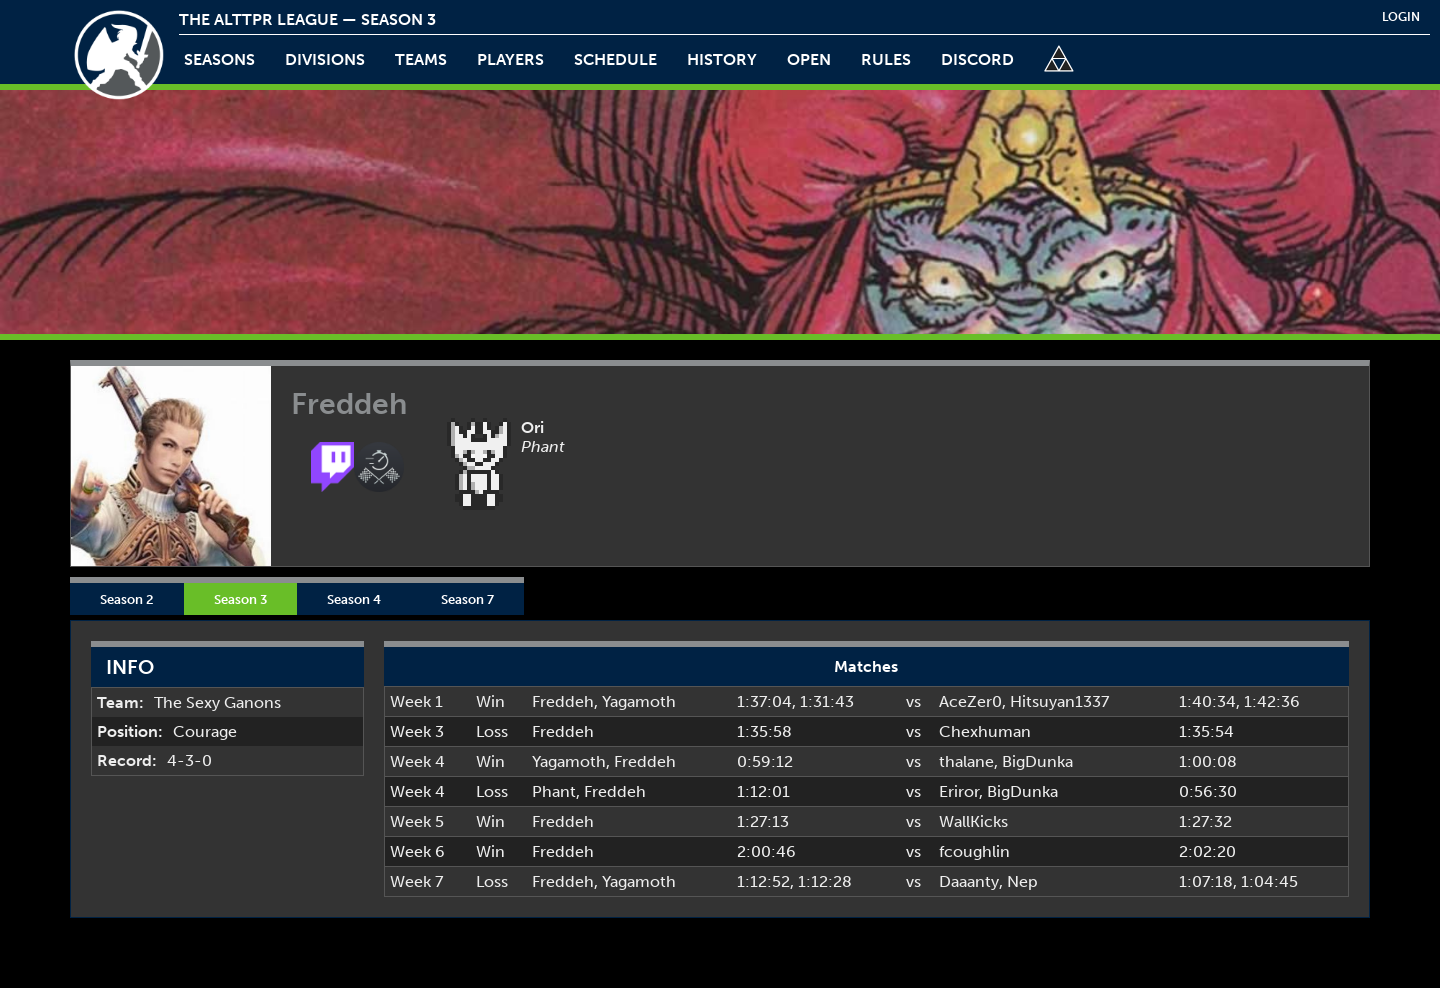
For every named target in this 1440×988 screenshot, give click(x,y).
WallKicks (973, 821)
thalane (966, 761)
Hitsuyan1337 (1059, 701)
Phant (554, 791)
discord (977, 59)
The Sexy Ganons (217, 702)
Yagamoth (639, 701)
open (809, 59)
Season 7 (467, 599)
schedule (615, 59)
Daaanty (969, 881)
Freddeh (563, 701)
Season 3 (240, 599)
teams (421, 59)
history (722, 59)
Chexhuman (985, 731)
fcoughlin (974, 851)
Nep (1022, 881)
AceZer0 (970, 701)
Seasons (219, 59)
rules (886, 59)
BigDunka (1037, 761)
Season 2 (127, 599)
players (510, 59)
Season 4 (354, 599)
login (1401, 17)
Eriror (959, 791)
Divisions (325, 59)
